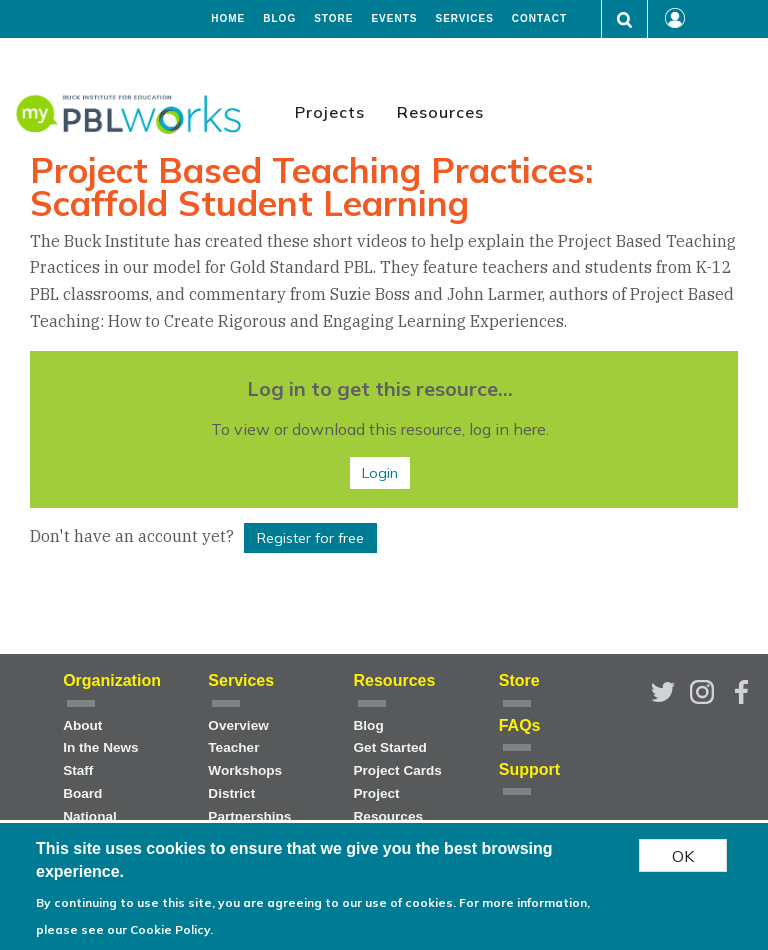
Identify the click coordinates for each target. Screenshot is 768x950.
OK (683, 860)
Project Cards (398, 770)
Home (228, 19)
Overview (238, 725)
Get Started (390, 747)
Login (380, 473)
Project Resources (389, 805)
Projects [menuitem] (330, 112)
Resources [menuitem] (440, 112)
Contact (539, 19)
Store (333, 19)
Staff (78, 770)
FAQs (520, 725)
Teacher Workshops (245, 759)
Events (394, 19)
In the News (101, 747)
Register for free (310, 538)
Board (82, 793)
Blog (279, 19)
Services (464, 19)
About (82, 725)
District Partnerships (249, 805)
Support (529, 769)
